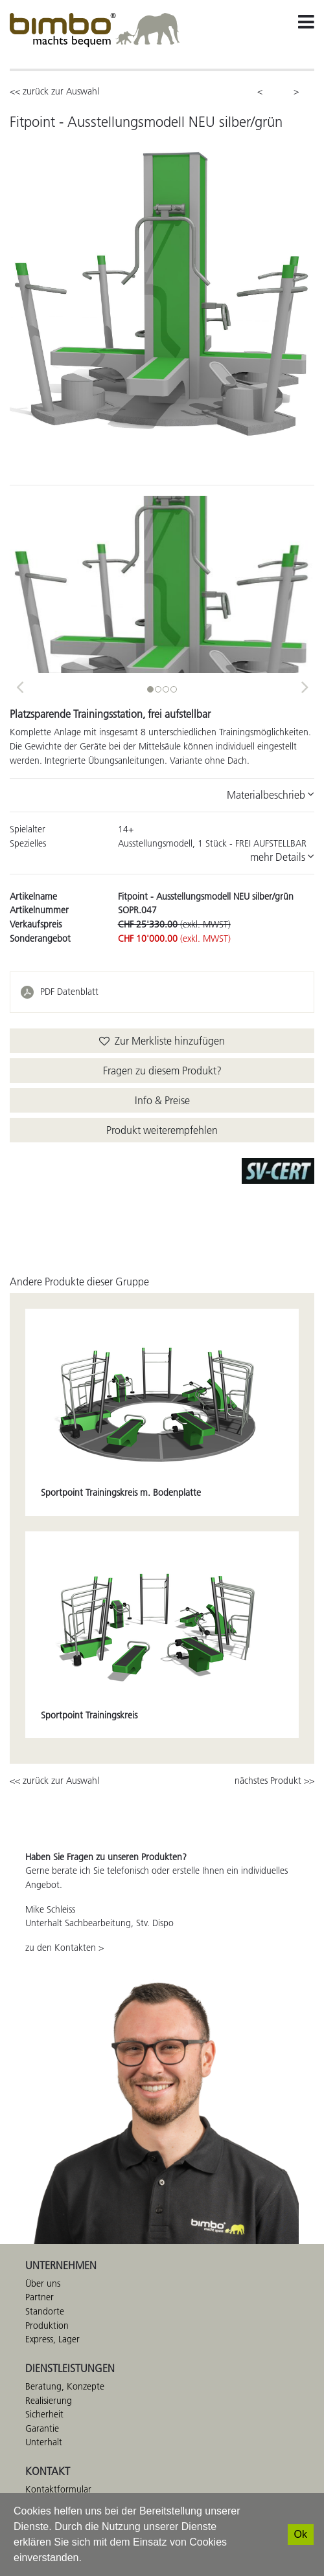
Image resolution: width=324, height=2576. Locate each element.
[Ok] (301, 2534)
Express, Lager (52, 2339)
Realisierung (48, 2400)
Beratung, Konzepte (64, 2386)
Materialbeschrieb (270, 795)
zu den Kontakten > (64, 1947)
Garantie (42, 2428)
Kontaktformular (58, 2489)
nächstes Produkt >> (274, 1780)
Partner (39, 2297)
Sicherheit (44, 2414)
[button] (19, 683)
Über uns (42, 2283)
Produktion (47, 2325)
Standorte (44, 2311)
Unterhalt (43, 2442)
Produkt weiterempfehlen (162, 1130)
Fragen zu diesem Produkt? (162, 1070)
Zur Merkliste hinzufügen (162, 1040)
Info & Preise (162, 1100)
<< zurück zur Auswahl (54, 91)
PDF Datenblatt (69, 991)
